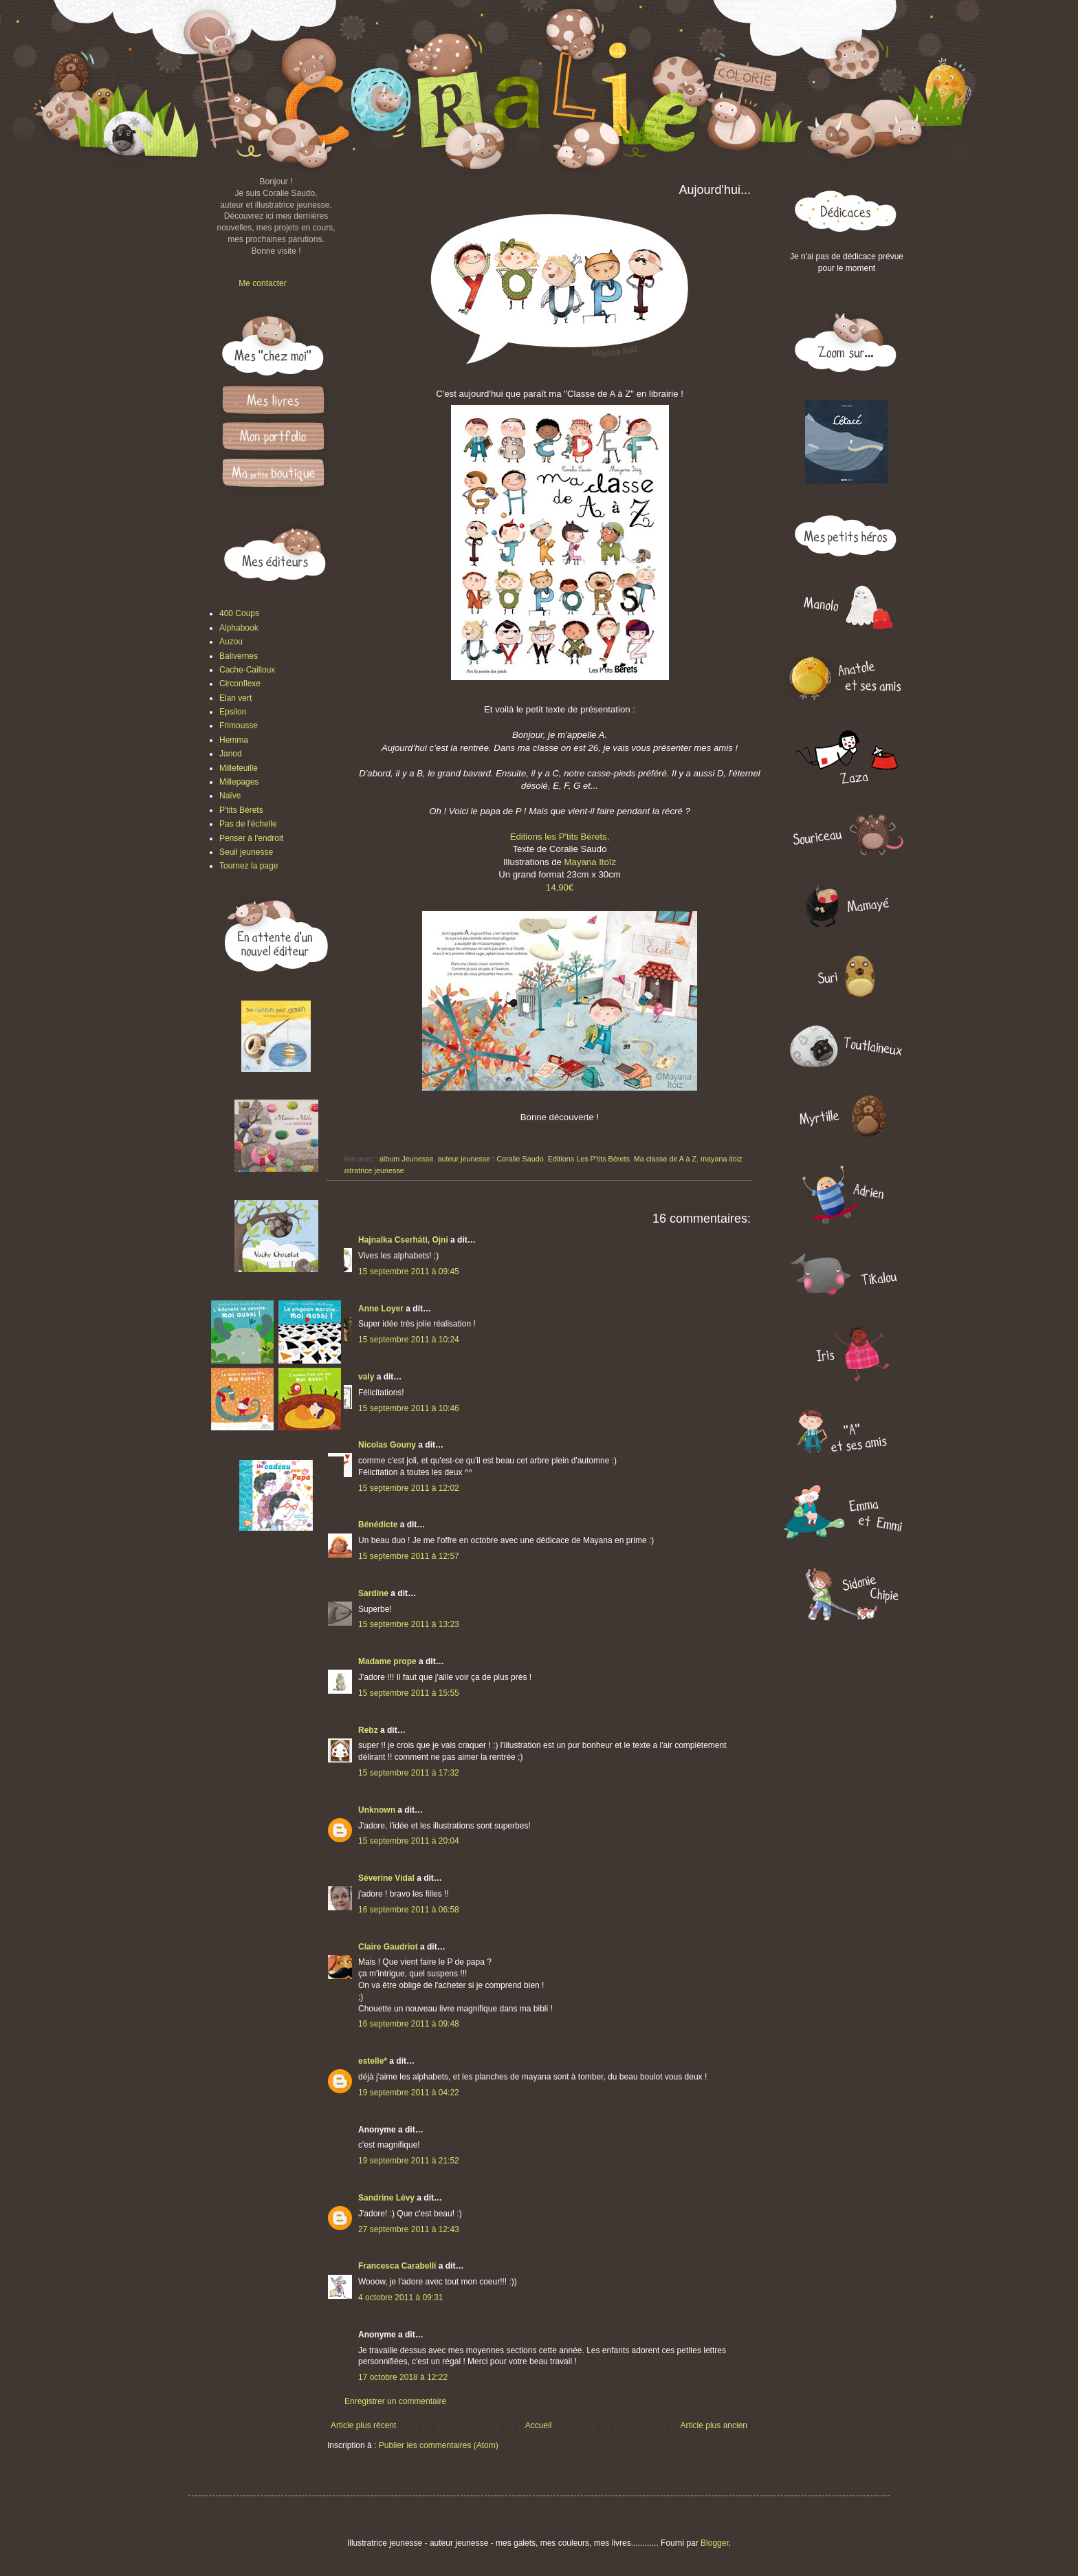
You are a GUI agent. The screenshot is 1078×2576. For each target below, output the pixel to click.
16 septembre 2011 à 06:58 (408, 1909)
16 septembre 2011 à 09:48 (408, 2024)
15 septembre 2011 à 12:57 (408, 1556)
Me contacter (262, 283)
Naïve (230, 795)
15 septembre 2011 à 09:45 (408, 1271)
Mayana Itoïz (590, 862)
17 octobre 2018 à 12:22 (403, 2377)
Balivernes (238, 656)
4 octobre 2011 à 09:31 (400, 2297)
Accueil (538, 2425)
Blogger (715, 2543)
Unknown (376, 1810)
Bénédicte (377, 1524)
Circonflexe (240, 683)
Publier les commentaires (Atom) (438, 2445)
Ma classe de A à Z (665, 1159)
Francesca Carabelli (397, 2266)
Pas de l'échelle (248, 824)
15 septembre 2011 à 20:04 (408, 1841)
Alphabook (238, 628)
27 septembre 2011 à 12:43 (408, 2229)
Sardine (373, 1593)
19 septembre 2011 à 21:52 (408, 2160)
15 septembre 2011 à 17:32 (408, 1773)
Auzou (231, 641)
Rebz (368, 1730)
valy (366, 1377)
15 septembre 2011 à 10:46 (408, 1408)
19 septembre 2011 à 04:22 (408, 2092)
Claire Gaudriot (388, 1947)
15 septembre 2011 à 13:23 (408, 1624)
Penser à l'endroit (251, 838)
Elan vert (235, 698)
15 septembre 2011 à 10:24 (408, 1339)
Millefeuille (238, 768)
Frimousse (238, 725)
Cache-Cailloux (247, 670)
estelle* (372, 2061)
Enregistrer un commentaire (395, 2401)
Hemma (233, 740)
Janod (230, 753)
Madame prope (387, 1661)
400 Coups (239, 613)
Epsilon (232, 712)
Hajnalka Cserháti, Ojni (403, 1240)
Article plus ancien (714, 2425)
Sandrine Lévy (386, 2198)
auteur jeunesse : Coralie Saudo (490, 1159)
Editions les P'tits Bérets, (560, 836)
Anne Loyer (381, 1308)
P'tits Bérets (241, 810)
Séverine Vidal (386, 1878)
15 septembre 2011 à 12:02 (408, 1488)
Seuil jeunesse (246, 852)
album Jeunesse (407, 1159)
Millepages (238, 782)
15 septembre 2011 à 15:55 (408, 1693)
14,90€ (559, 887)
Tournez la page (248, 866)
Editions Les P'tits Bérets (589, 1159)
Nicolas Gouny (387, 1445)
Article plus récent (363, 2425)
